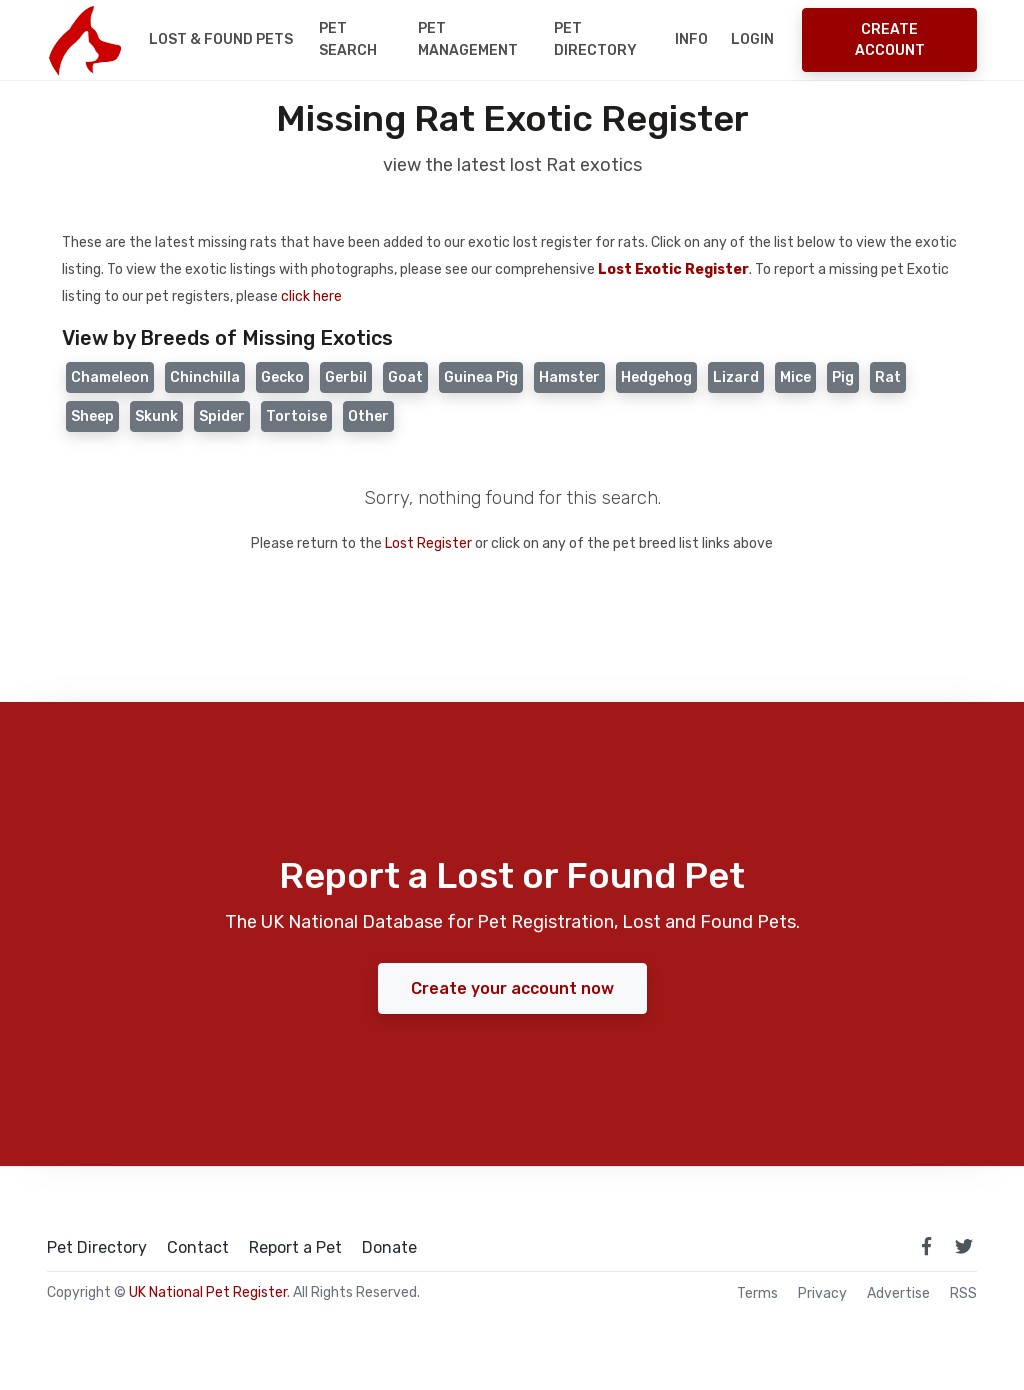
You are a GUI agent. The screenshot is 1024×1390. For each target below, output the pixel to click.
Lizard (736, 377)
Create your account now (512, 988)
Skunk (156, 416)
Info (691, 39)
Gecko (282, 377)
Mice (795, 377)
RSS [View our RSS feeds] (963, 1294)
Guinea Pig (481, 377)
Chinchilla (205, 377)
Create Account (890, 40)
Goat (405, 377)
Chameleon (110, 377)
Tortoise (296, 416)
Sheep (92, 416)
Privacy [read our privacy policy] (822, 1294)
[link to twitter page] (964, 1246)
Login (752, 39)
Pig (843, 377)
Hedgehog (656, 377)
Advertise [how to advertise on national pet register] (898, 1294)
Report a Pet (295, 1248)
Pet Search (348, 39)
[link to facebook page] (926, 1246)
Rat (888, 377)
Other (368, 416)
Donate (389, 1248)
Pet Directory (595, 39)
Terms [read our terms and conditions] (757, 1294)
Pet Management (468, 39)
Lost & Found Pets (221, 39)
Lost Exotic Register (673, 269)
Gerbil (346, 377)
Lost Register (428, 543)
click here (311, 296)
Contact (198, 1248)
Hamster (569, 377)
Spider (222, 416)
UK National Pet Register (208, 1292)
